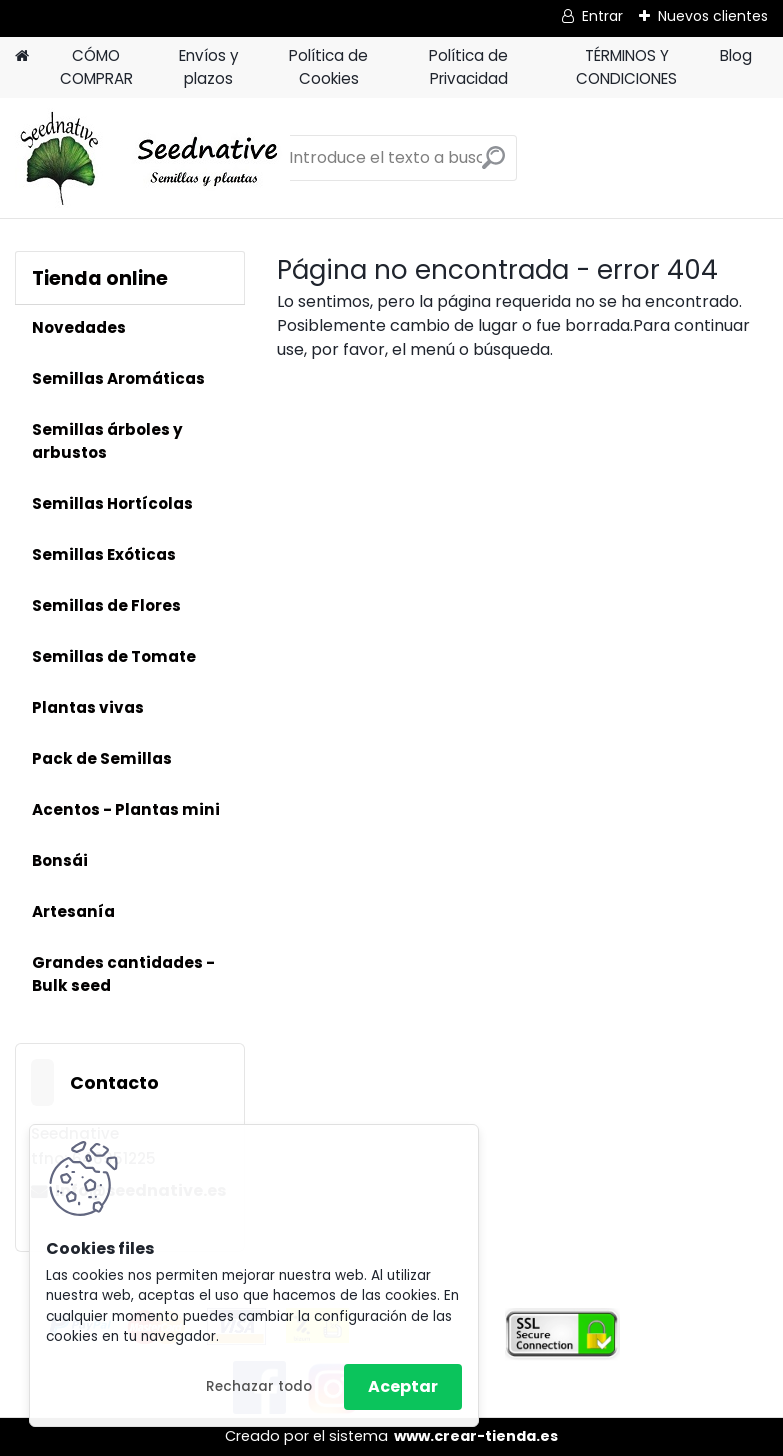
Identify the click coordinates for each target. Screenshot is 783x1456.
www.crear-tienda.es (476, 1436)
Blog (736, 55)
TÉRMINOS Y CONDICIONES (626, 67)
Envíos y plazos (209, 67)
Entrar (602, 16)
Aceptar (403, 1386)
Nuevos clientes (713, 16)
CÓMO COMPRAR (96, 67)
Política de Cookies (328, 67)
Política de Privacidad (468, 67)
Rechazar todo (259, 1386)
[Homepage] (22, 56)
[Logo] (152, 158)
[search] (493, 165)
